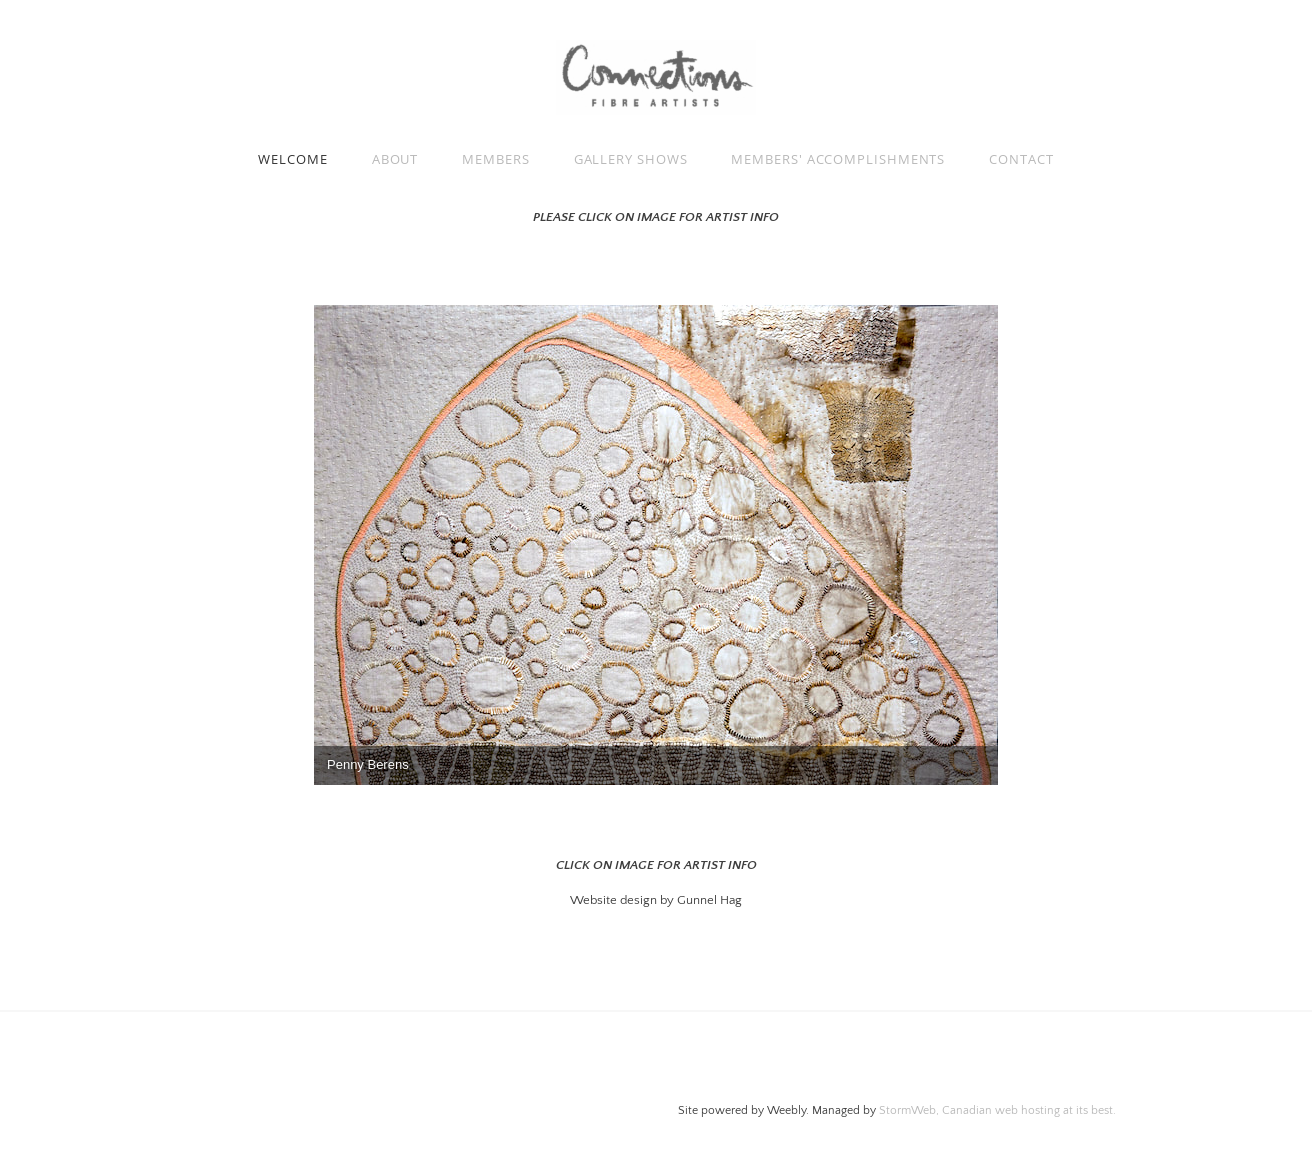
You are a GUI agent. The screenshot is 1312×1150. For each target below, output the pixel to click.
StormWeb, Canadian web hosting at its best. (997, 1110)
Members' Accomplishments (838, 159)
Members (495, 159)
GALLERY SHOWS (631, 159)
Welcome (292, 159)
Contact (1021, 159)
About (395, 159)
